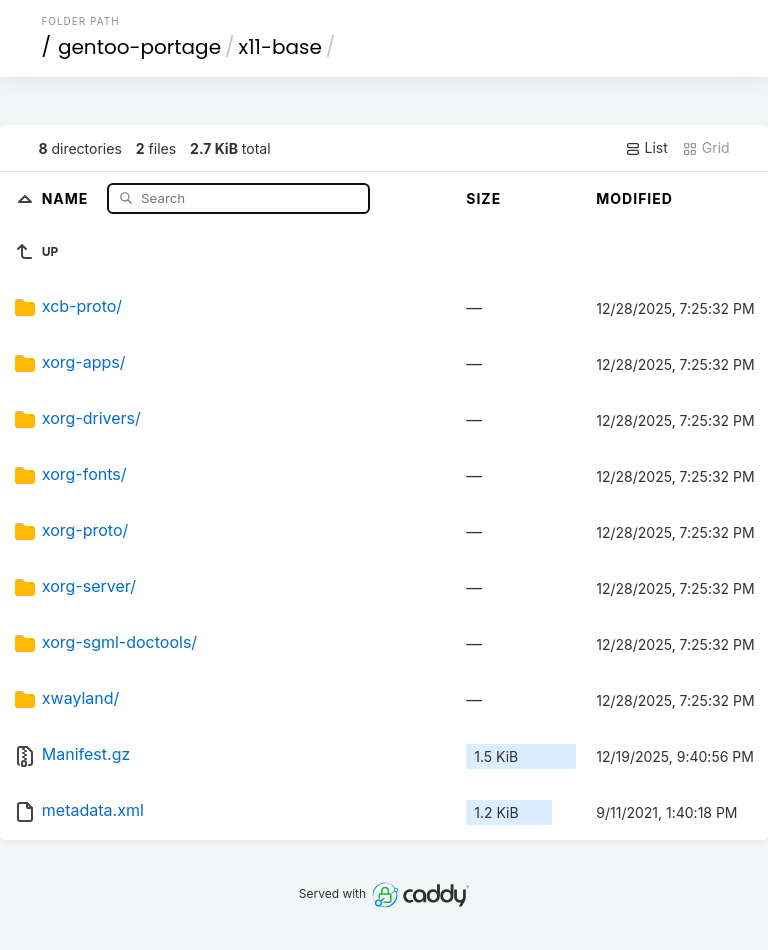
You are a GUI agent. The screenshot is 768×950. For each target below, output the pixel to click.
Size (483, 198)
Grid (706, 148)
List (646, 148)
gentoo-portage (139, 47)
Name (67, 197)
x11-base (280, 47)
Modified (634, 198)
